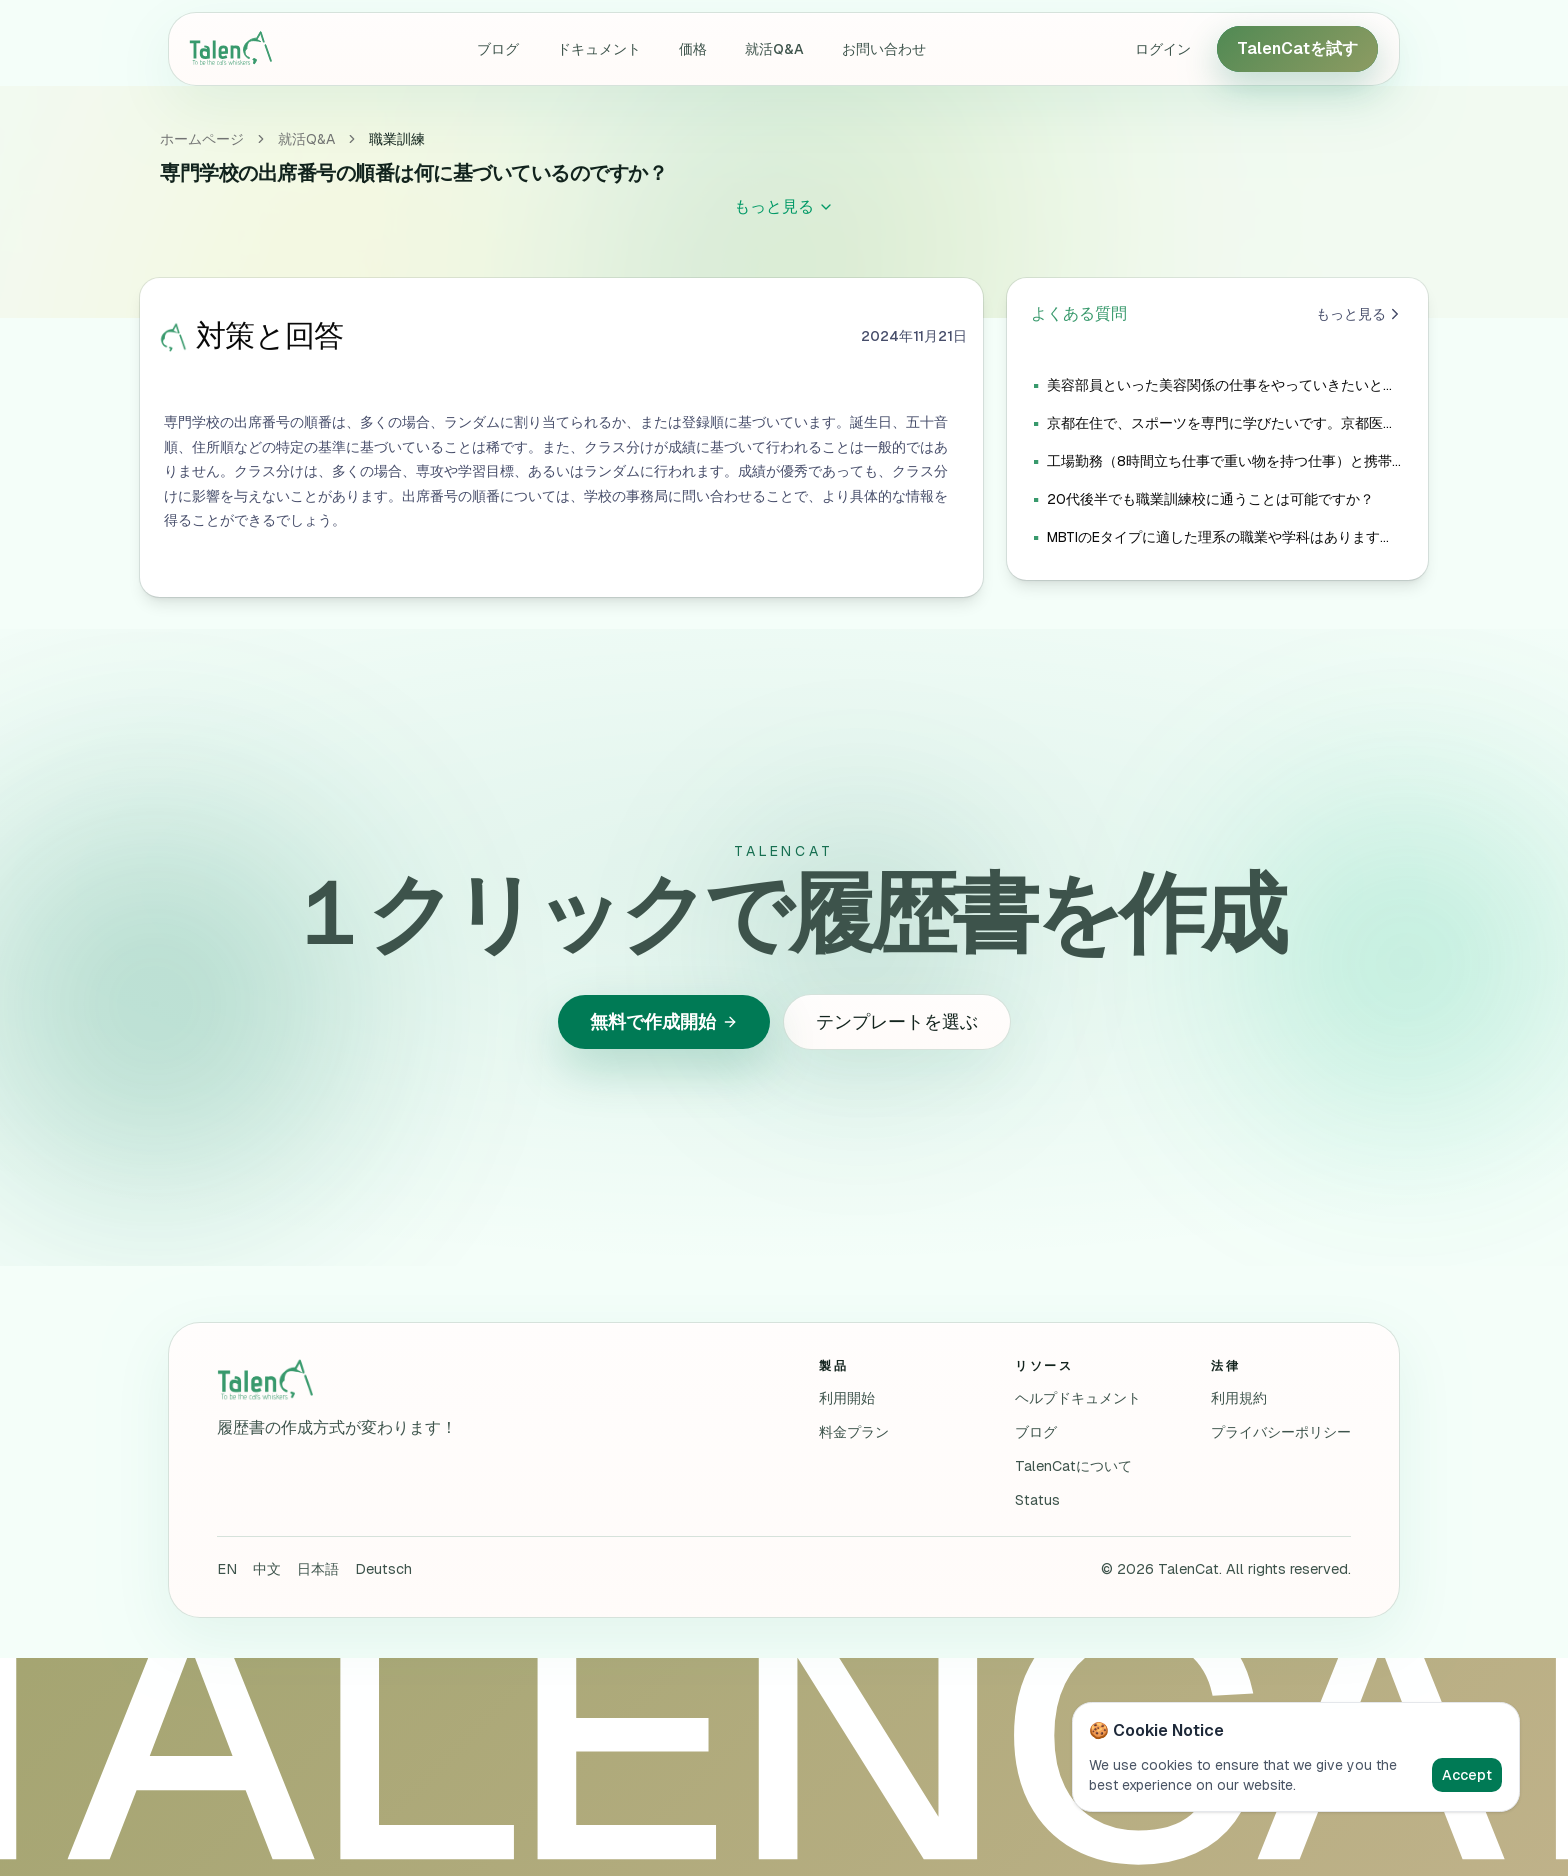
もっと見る (1360, 314)
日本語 (318, 1569)
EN (227, 1569)
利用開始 (847, 1398)
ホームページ (202, 139)
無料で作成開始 (664, 1021)
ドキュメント (599, 49)
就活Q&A (774, 49)
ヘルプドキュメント (1078, 1398)
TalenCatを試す (1297, 48)
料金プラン (854, 1432)
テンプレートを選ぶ (897, 1021)
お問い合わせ (884, 49)
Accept (1467, 1775)
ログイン (1163, 49)
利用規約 (1239, 1398)
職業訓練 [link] (397, 139)
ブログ (498, 49)
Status (1037, 1500)
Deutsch (383, 1569)
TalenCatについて (1073, 1466)
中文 (267, 1569)
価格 (693, 49)
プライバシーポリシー (1281, 1432)
